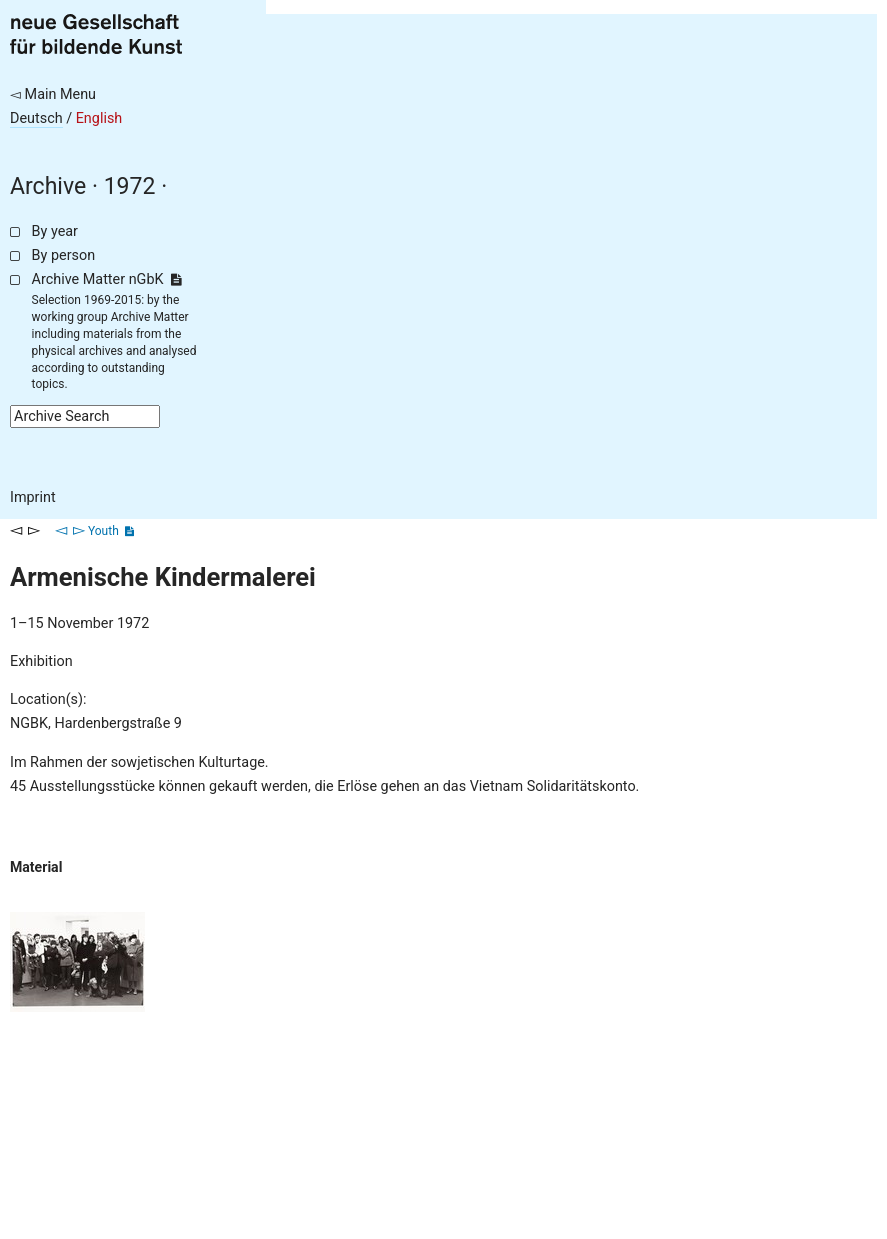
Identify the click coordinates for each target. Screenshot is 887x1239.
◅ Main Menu (53, 94)
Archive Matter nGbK (107, 279)
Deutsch (36, 118)
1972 (130, 186)
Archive (48, 186)
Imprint (33, 497)
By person (64, 255)
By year (55, 231)
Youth (103, 531)
